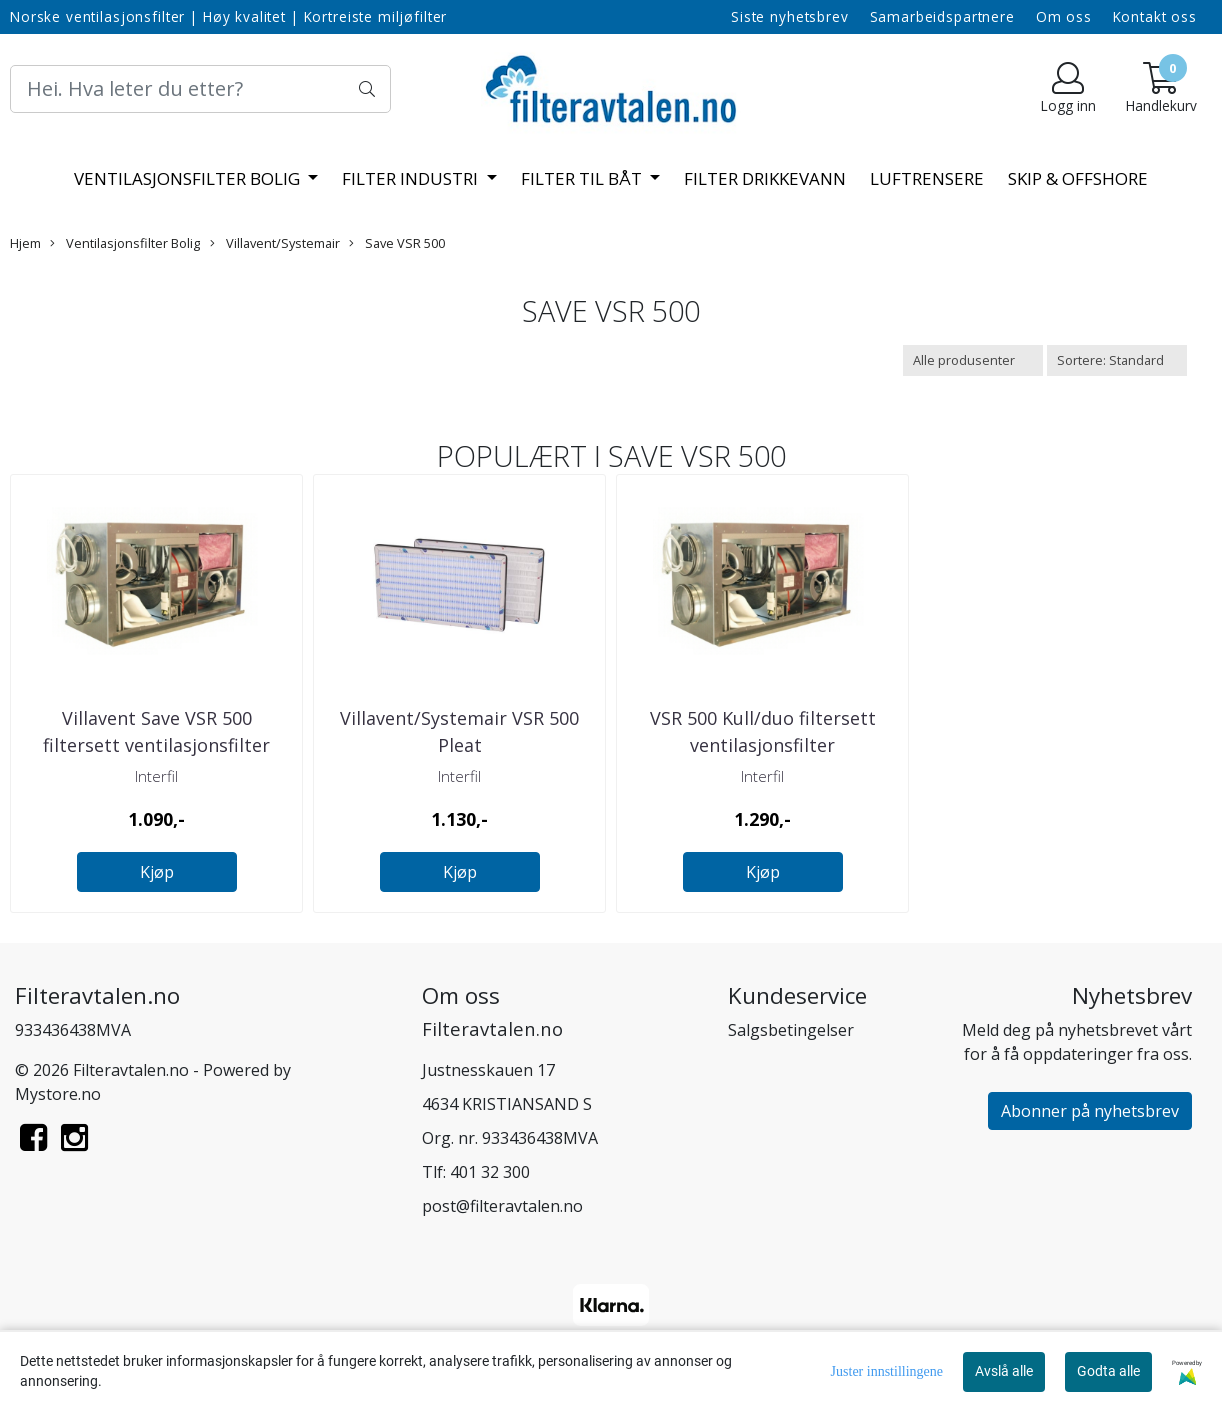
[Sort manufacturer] (973, 360)
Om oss (1064, 16)
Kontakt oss (1155, 16)
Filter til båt (583, 178)
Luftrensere (927, 178)
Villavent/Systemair (275, 243)
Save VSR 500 (397, 243)
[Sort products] (1117, 360)
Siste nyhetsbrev (790, 16)
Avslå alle (1004, 1371)
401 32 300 (490, 1172)
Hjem (25, 243)
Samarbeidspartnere (942, 16)
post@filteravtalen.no (502, 1206)
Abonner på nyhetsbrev (1090, 1111)
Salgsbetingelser (791, 1030)
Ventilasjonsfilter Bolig (189, 178)
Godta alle (1108, 1371)
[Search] (200, 89)
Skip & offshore (1078, 178)
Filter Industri (412, 178)
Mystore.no (58, 1094)
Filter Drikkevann (765, 178)
